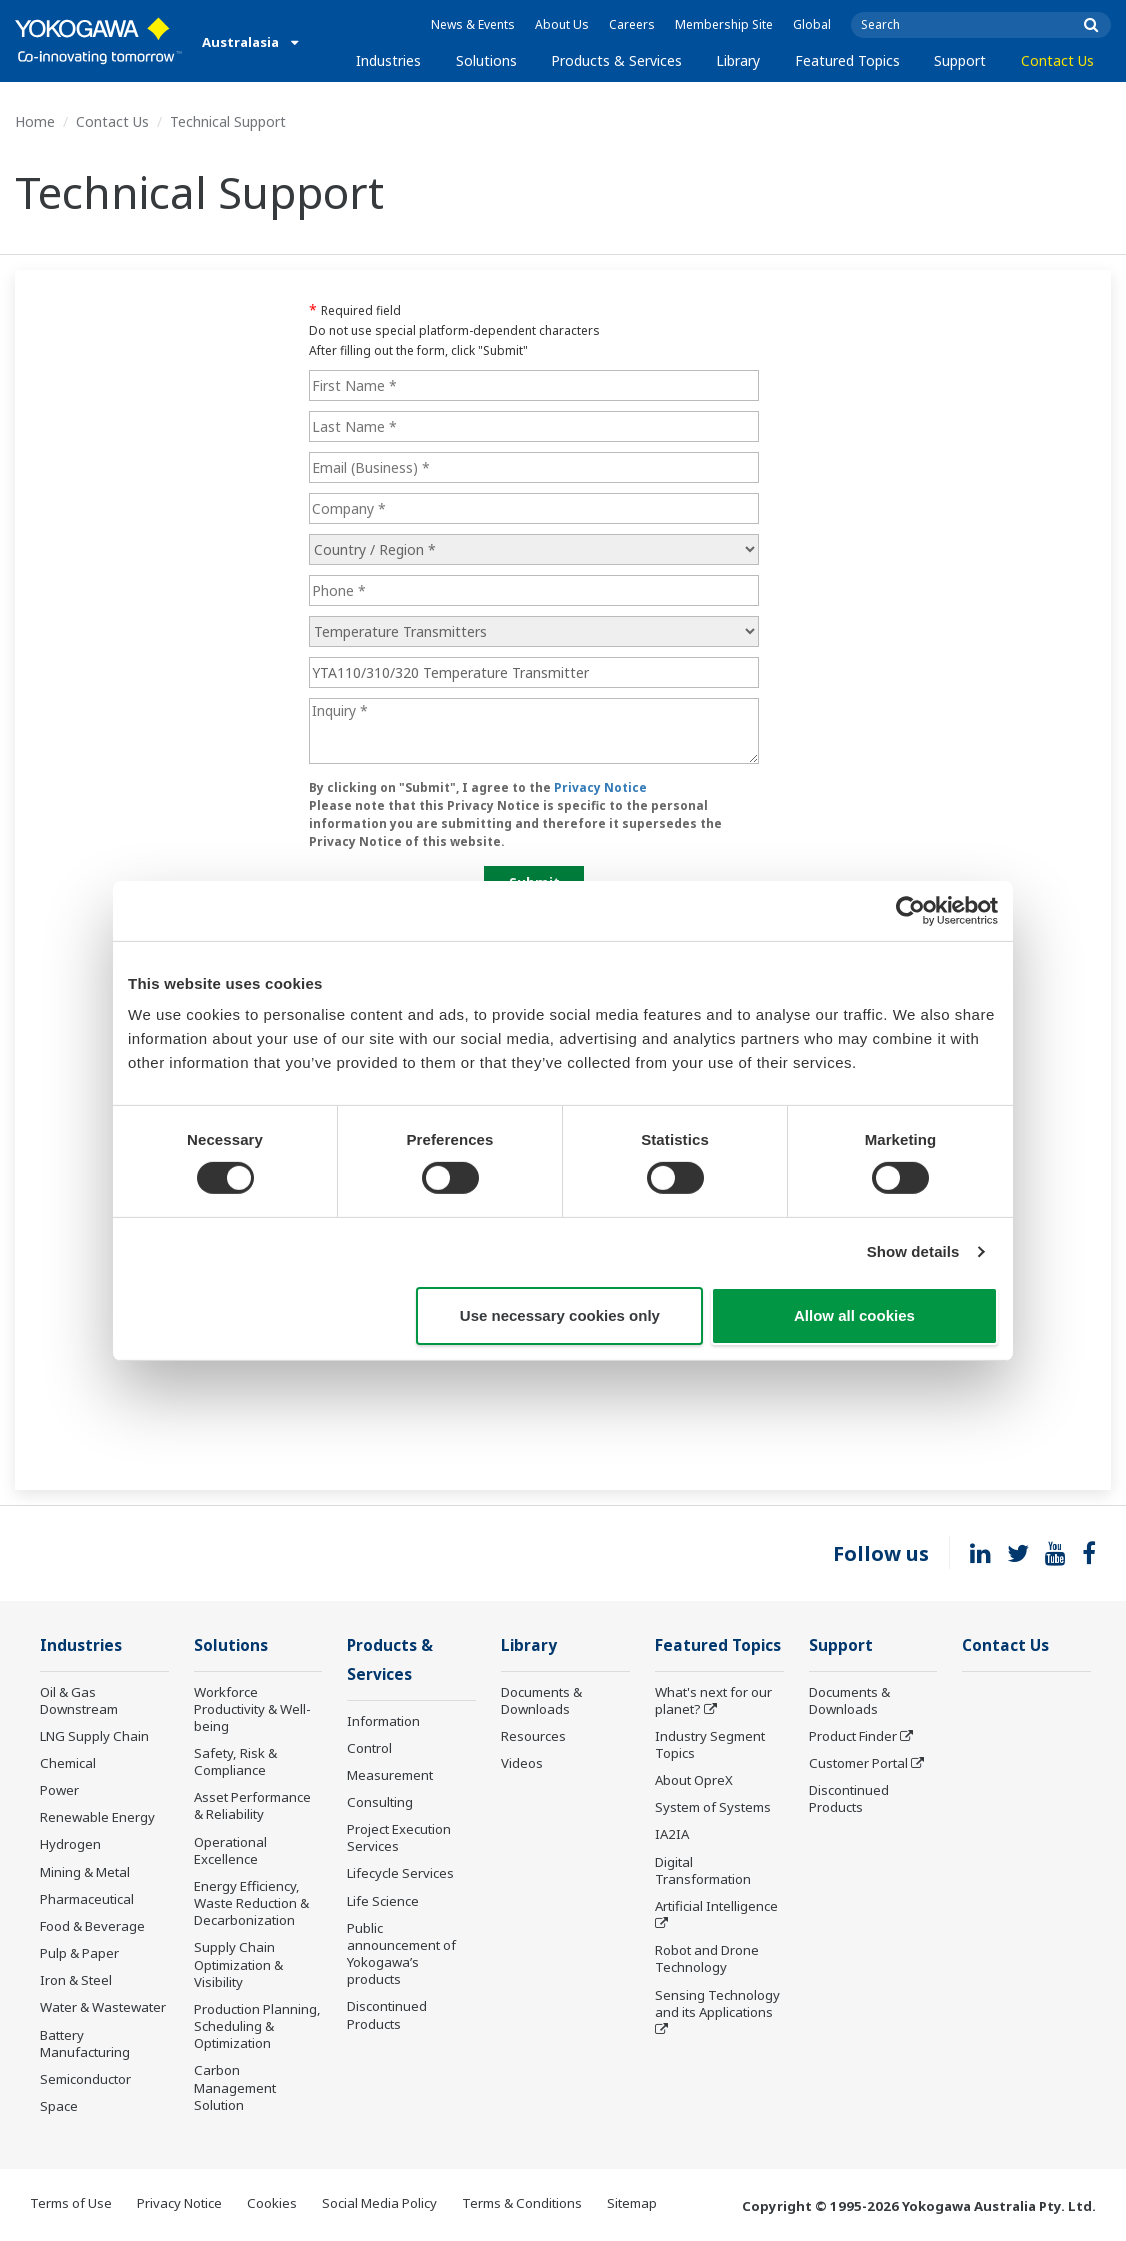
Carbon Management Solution (235, 2087)
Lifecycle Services (400, 1873)
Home (35, 121)
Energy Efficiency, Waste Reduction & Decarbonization (251, 1903)
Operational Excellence (230, 1850)
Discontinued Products (387, 2014)
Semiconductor (85, 2079)
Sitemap (632, 2203)
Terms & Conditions (522, 2203)
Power (59, 1790)
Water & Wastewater (103, 2007)
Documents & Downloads (541, 1700)
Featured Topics (847, 60)
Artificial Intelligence (716, 1906)
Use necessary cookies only (560, 1315)
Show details (913, 1251)
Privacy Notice (179, 2203)
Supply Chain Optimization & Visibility (238, 1964)
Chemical (68, 1763)
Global (812, 24)
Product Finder (853, 1736)
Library (738, 60)
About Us (562, 24)
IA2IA (672, 1834)
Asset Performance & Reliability (252, 1805)
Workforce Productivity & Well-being (252, 1709)
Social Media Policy (379, 2203)
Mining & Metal (85, 1872)
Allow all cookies (854, 1315)
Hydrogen (70, 1844)
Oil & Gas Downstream (79, 1700)
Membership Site (724, 24)
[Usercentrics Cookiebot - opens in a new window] (910, 910)
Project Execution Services (399, 1837)
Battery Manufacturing (85, 2043)
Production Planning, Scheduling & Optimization (257, 2026)
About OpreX (694, 1780)
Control (369, 1748)
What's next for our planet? (713, 1700)
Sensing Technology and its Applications (717, 2003)
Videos (522, 1763)
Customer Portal (858, 1763)
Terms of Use (71, 2203)
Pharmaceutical (87, 1899)
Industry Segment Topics (710, 1744)
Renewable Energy (97, 1817)
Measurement (390, 1775)
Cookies (272, 2203)
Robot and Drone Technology (707, 1958)
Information (383, 1721)
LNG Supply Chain (94, 1736)
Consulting (380, 1802)
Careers (632, 24)
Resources (533, 1736)
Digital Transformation (703, 1870)
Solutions (486, 60)
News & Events (473, 24)
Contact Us (1057, 60)
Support (960, 60)
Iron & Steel (76, 1980)
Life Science (383, 1901)
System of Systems (713, 1807)
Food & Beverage (92, 1926)
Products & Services (616, 60)
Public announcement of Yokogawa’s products (401, 1953)
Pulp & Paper (79, 1953)
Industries (388, 60)
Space (59, 2106)
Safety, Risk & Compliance (235, 1761)
